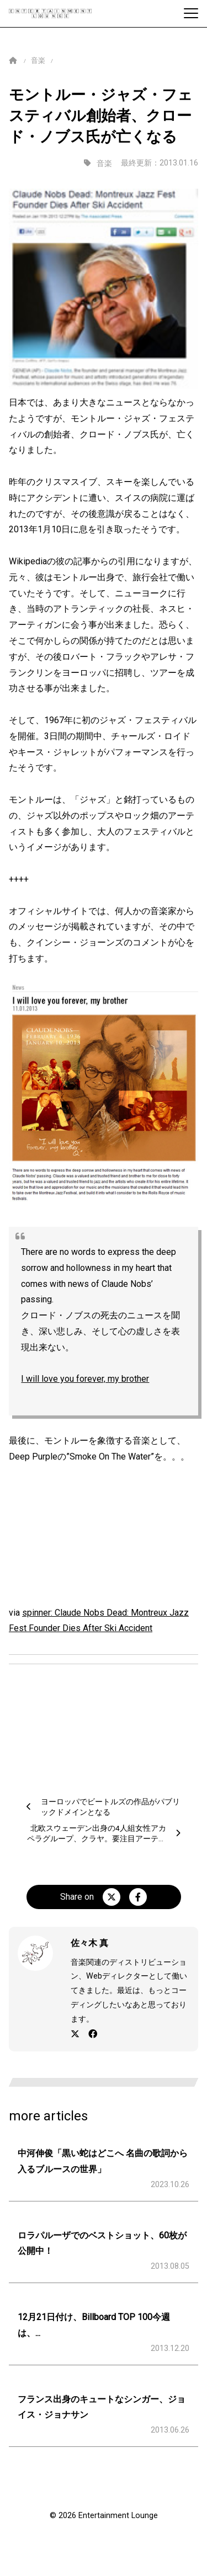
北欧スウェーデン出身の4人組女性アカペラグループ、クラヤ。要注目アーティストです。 (96, 1838)
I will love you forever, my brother (85, 1378)
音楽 (38, 60)
